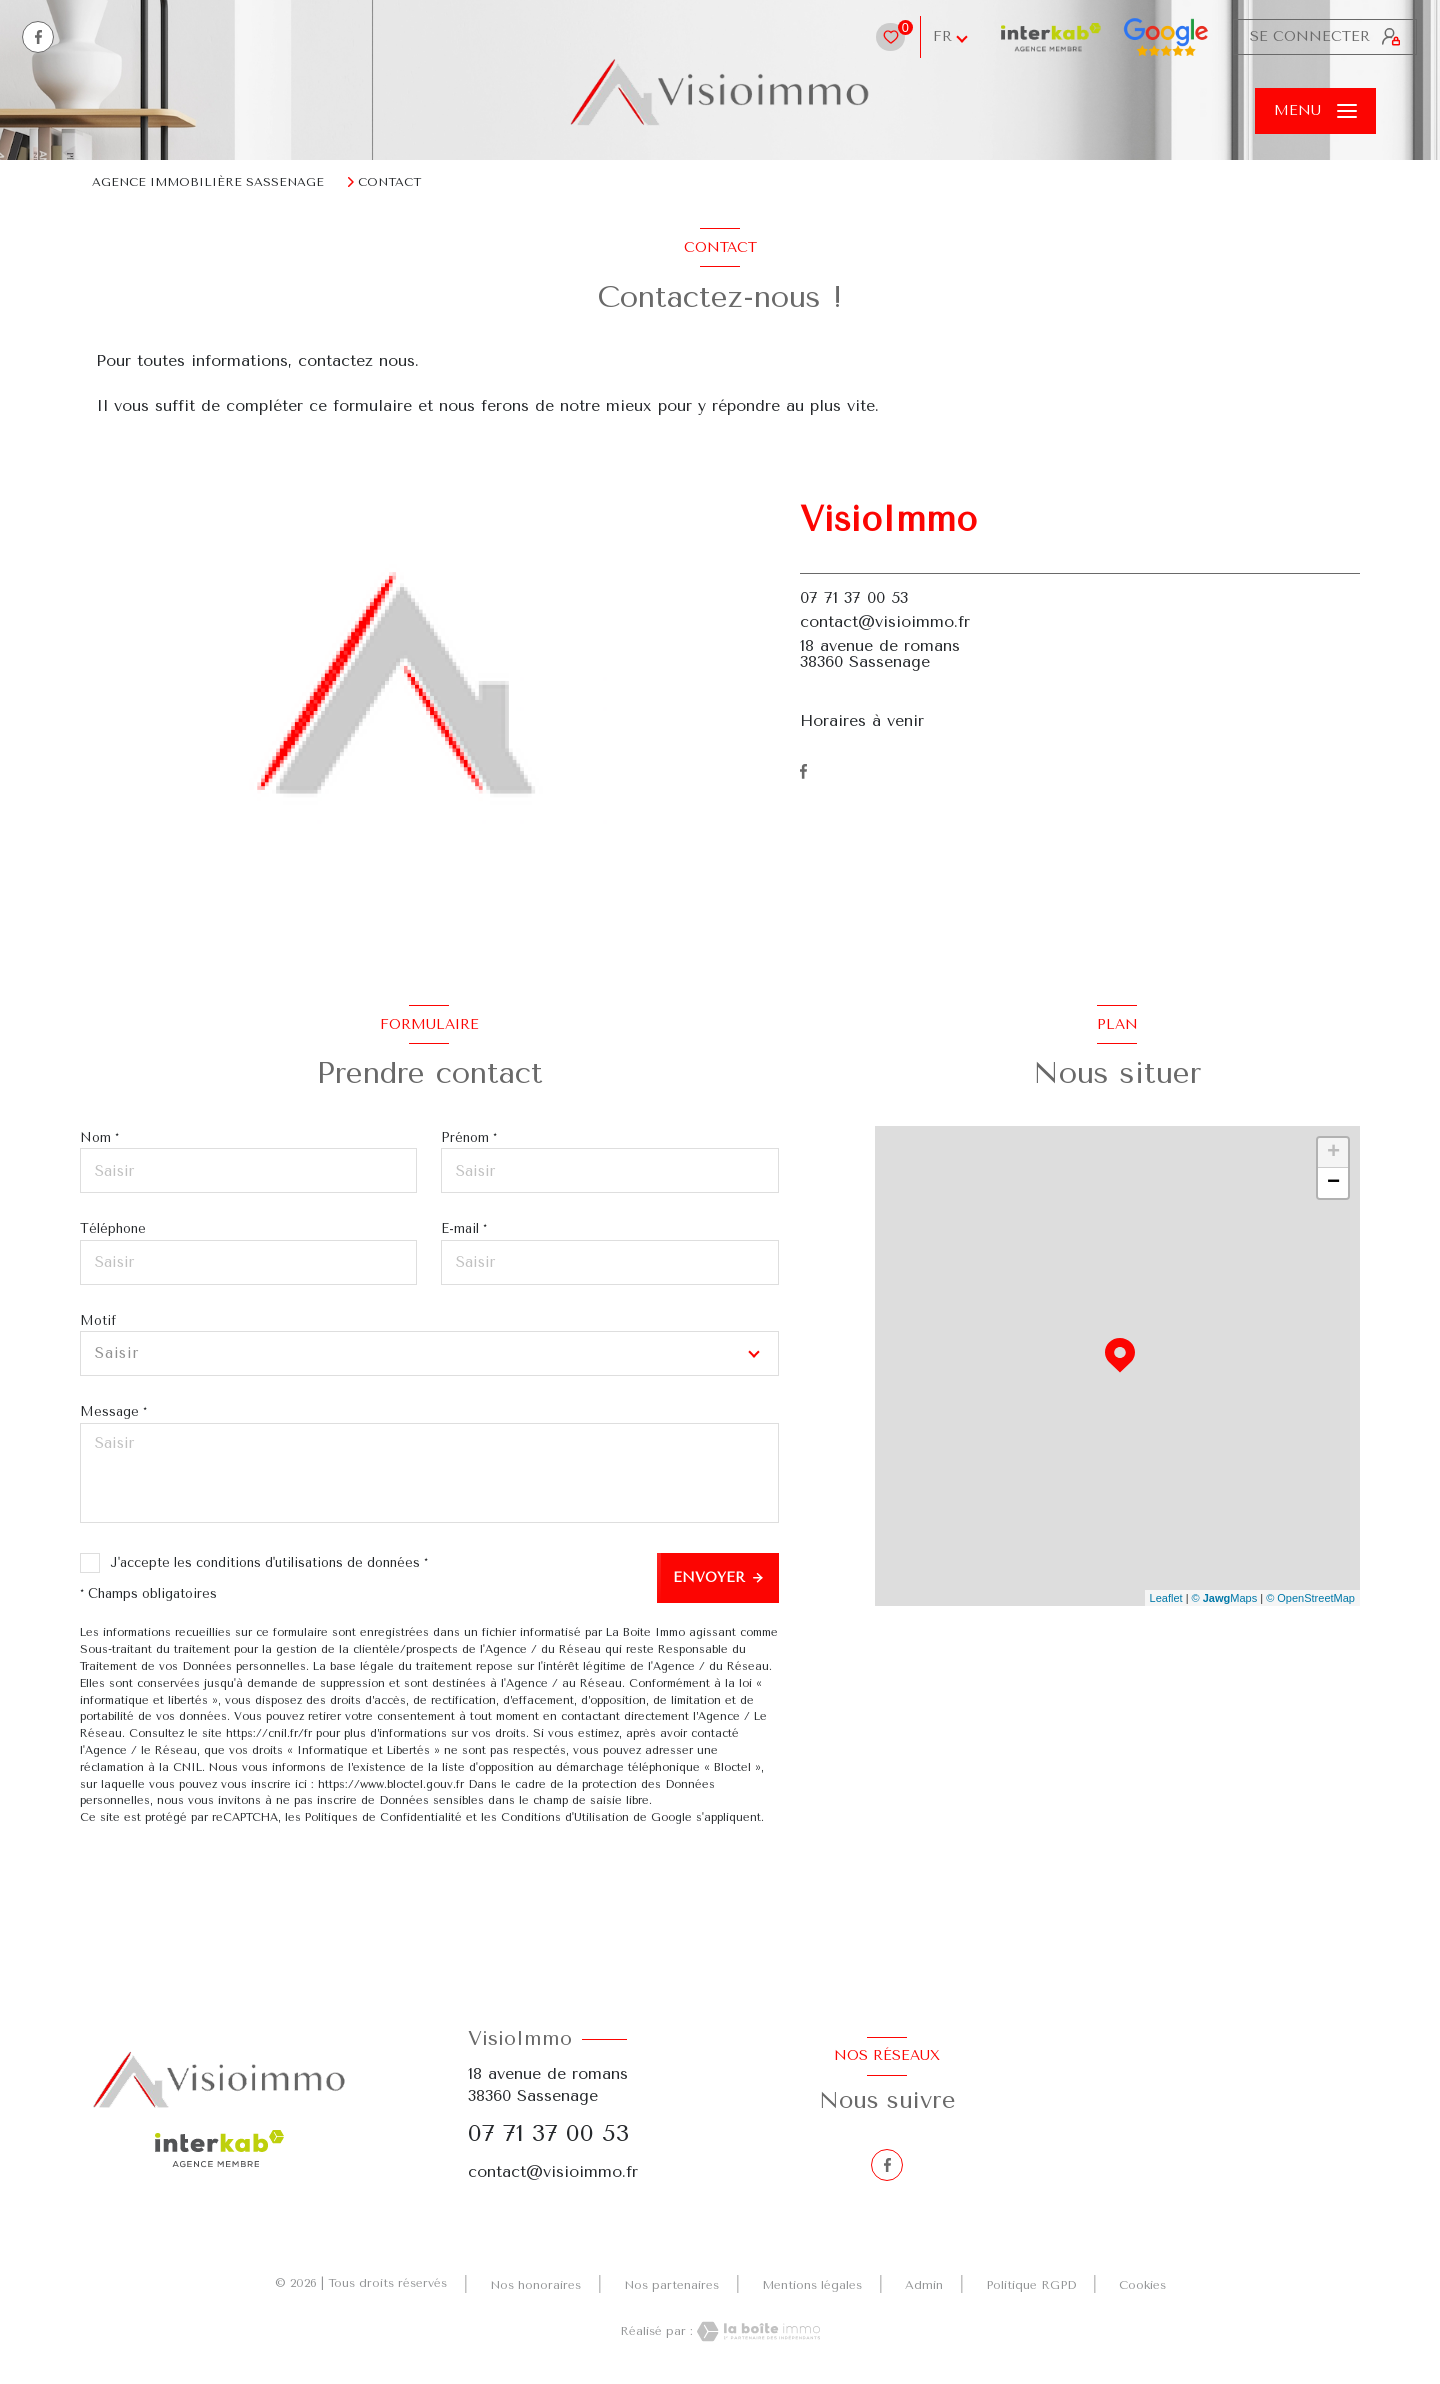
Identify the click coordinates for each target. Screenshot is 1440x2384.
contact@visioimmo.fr (885, 621)
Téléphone (113, 1228)
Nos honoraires (535, 2285)
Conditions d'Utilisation (565, 1817)
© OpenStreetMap (1310, 1598)
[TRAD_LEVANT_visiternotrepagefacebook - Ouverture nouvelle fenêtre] (38, 37)
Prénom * (469, 1137)
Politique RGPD (1031, 2285)
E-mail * (464, 1228)
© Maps (1225, 1598)
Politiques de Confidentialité (383, 1817)
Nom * (99, 1137)
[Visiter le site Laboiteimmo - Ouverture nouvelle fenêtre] (757, 2331)
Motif (98, 1320)
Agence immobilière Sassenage (208, 182)
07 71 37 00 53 (854, 597)
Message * (113, 1411)
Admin (924, 2285)
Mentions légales (812, 2285)
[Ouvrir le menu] (1315, 111)
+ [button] (1333, 1153)
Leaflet (1166, 1598)
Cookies (1142, 2285)
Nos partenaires (671, 2285)
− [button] (1333, 1183)
